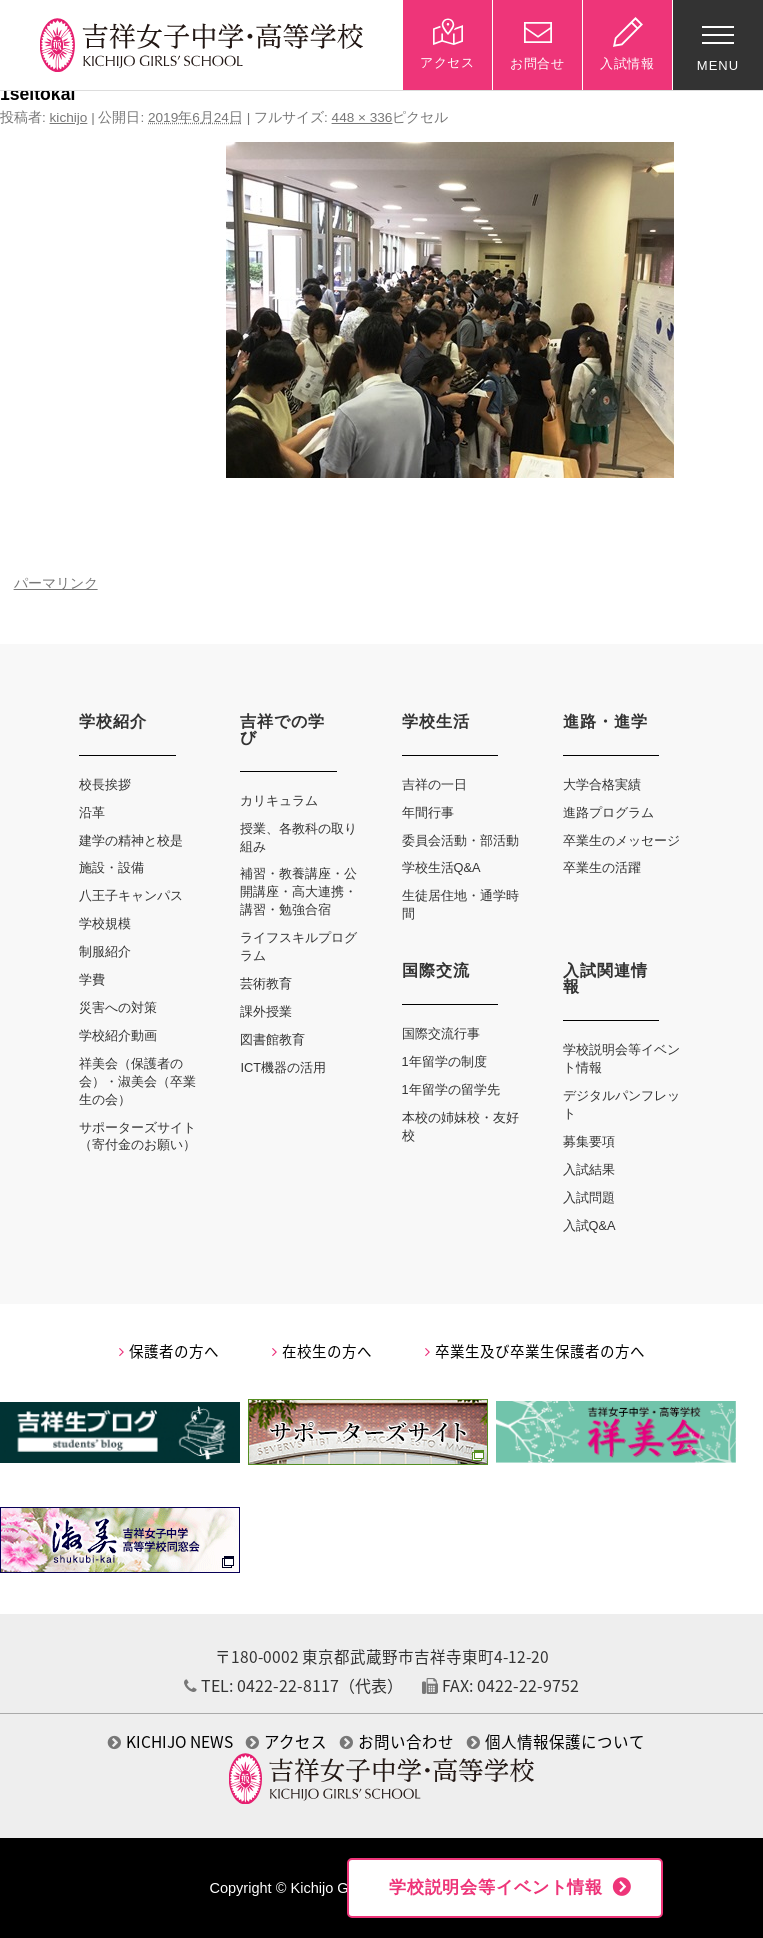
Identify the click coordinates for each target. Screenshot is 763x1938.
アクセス (286, 1741)
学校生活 (436, 721)
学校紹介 (113, 721)
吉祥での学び (282, 729)
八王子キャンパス (131, 895)
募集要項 (589, 1141)
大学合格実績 (602, 784)
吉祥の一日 (434, 784)
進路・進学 (605, 721)
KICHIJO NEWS (170, 1741)
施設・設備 (111, 867)
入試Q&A (589, 1225)
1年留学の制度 (444, 1061)
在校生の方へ (322, 1351)
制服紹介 (105, 951)
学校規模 (105, 923)
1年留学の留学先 (451, 1089)
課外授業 (266, 1011)
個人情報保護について (556, 1741)
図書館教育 (272, 1039)
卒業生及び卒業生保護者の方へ (535, 1351)
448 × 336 (362, 117)
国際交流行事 (441, 1033)
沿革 (92, 812)
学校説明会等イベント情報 (496, 1887)
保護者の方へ (169, 1351)
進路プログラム (608, 812)
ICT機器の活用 (283, 1067)
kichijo (69, 117)
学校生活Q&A (441, 867)
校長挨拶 (105, 784)
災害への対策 (118, 1007)
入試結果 (589, 1169)
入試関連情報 (605, 978)
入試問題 (589, 1197)
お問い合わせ (397, 1741)
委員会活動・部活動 (460, 840)
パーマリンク (56, 583)
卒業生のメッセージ (621, 840)
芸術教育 (266, 983)
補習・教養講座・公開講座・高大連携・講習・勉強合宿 (298, 891)
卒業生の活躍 (602, 867)
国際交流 (436, 970)
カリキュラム (279, 800)
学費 (92, 979)
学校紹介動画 (118, 1035)
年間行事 (428, 812)
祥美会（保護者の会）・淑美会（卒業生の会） (137, 1081)
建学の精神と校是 (131, 840)
